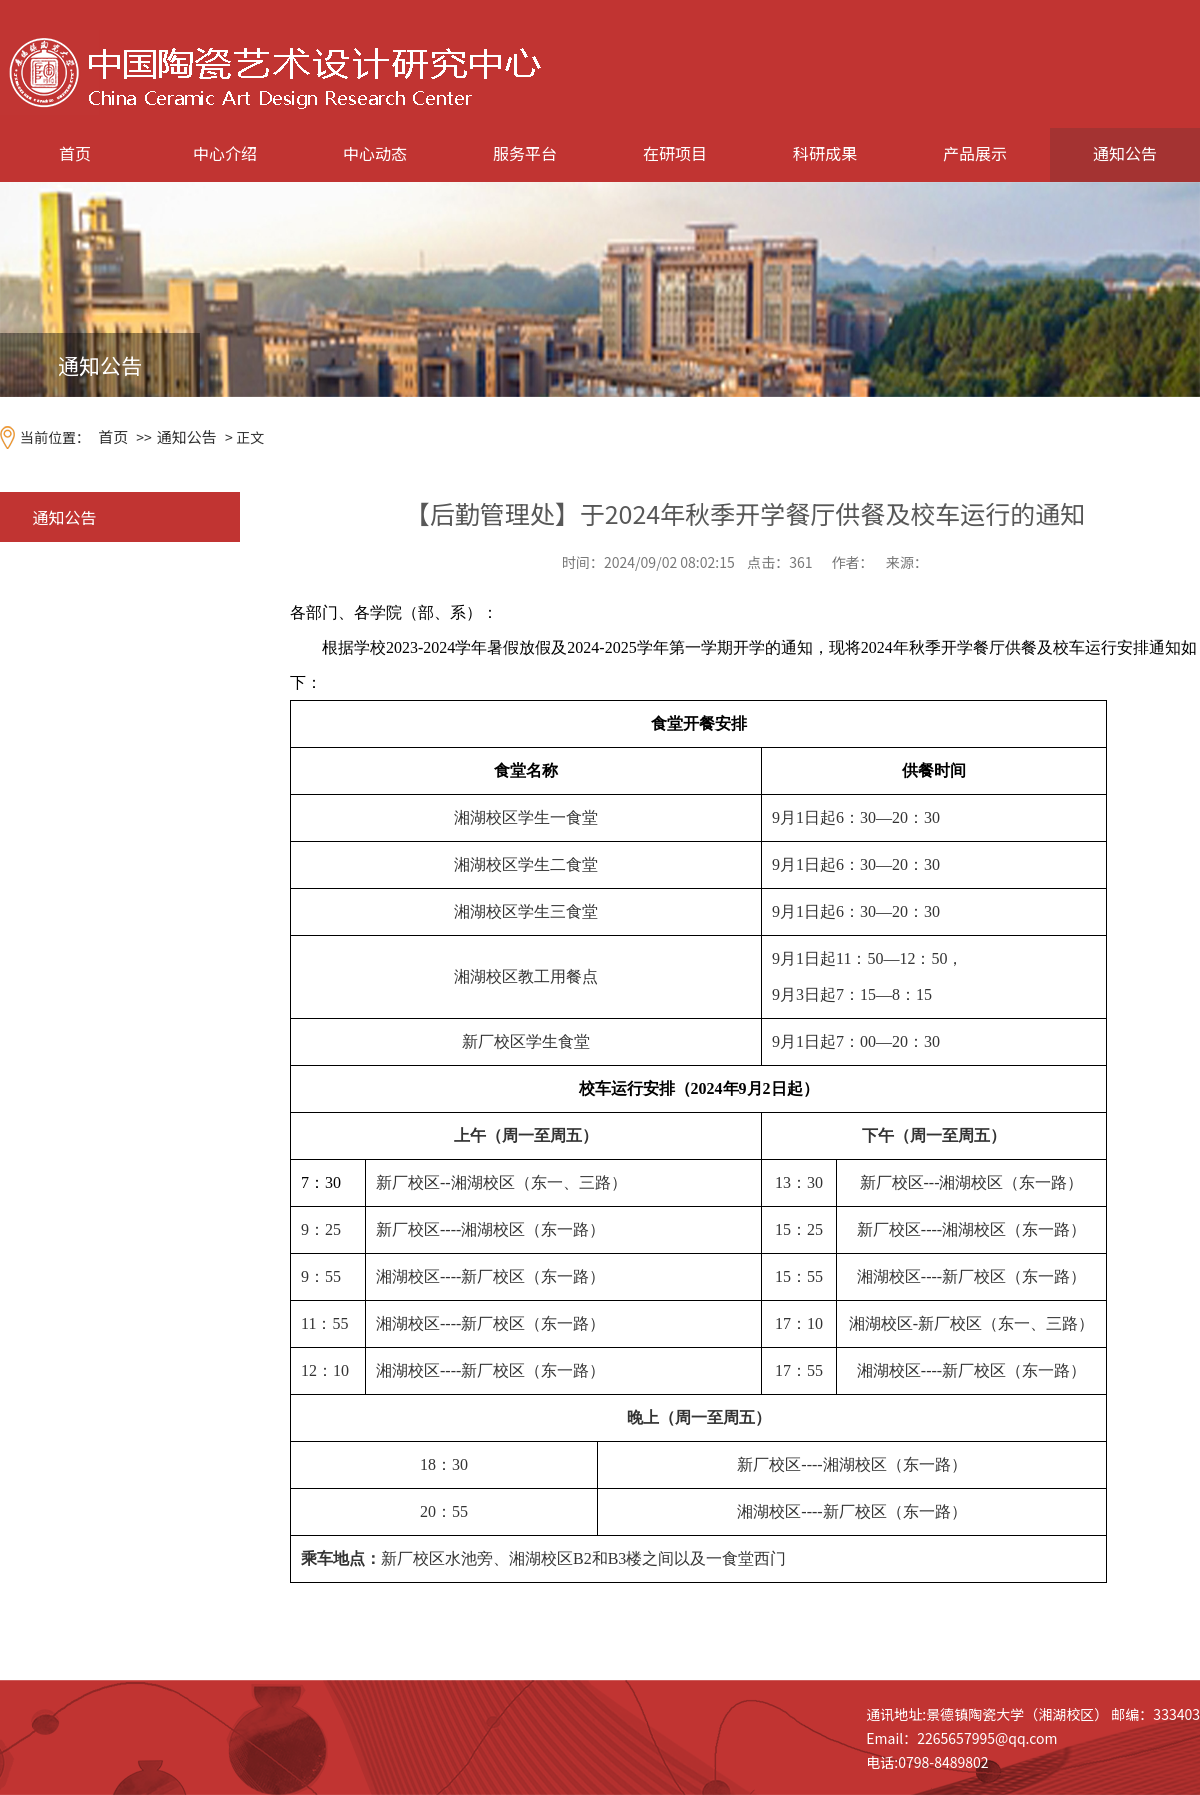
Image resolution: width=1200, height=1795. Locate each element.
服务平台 (525, 153)
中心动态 (375, 153)
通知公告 (1125, 153)
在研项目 (675, 153)
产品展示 (975, 153)
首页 (75, 153)
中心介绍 (225, 153)
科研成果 (825, 153)
